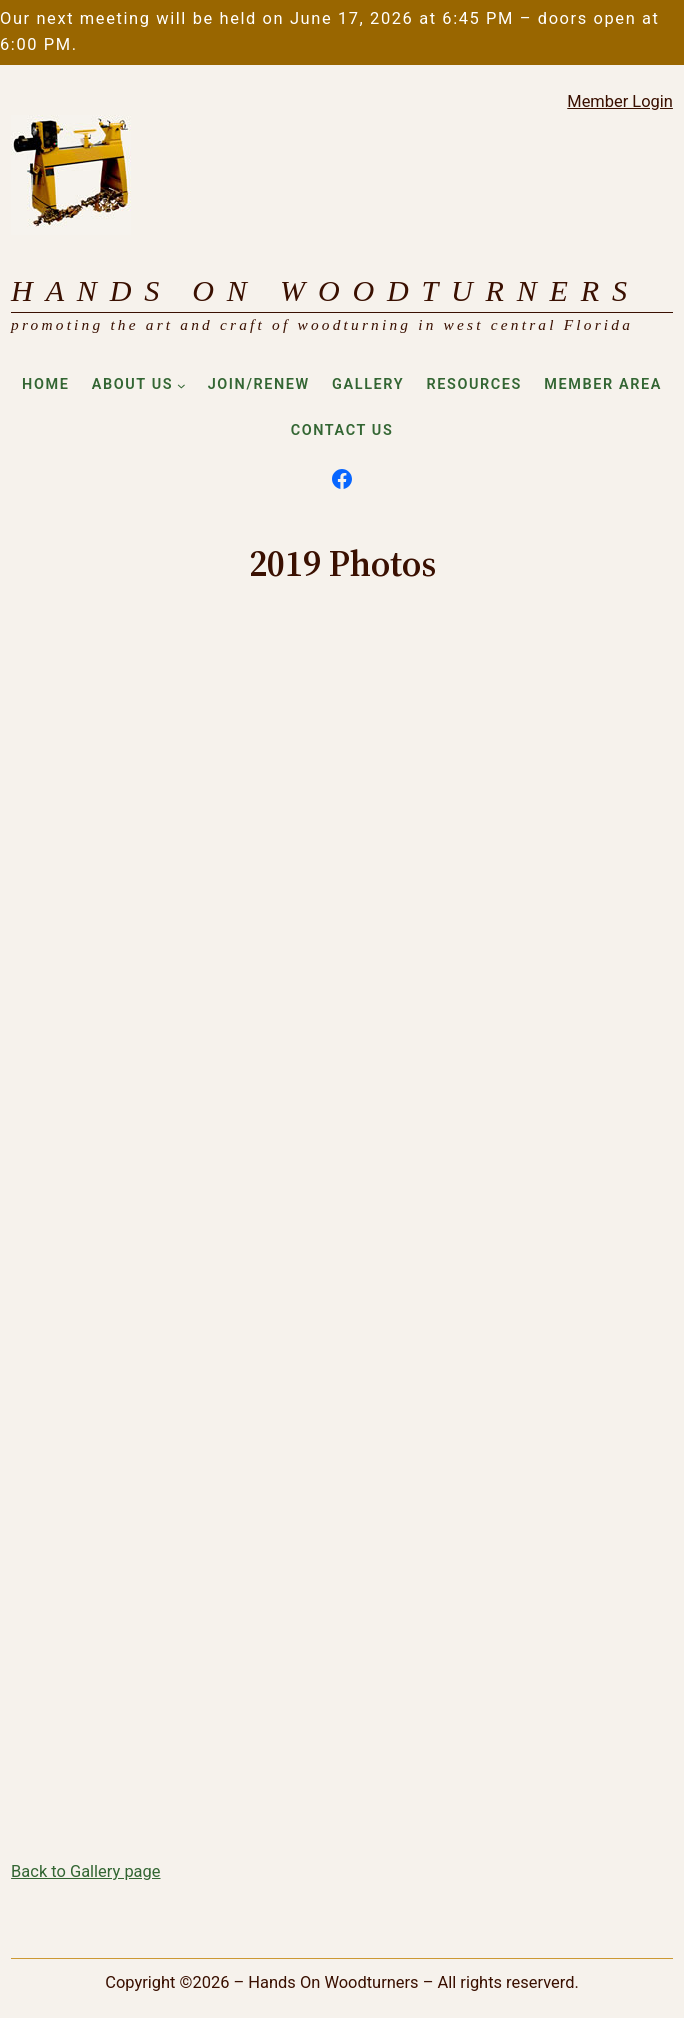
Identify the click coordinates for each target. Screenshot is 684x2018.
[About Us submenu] (181, 385)
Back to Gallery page (85, 1871)
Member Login (620, 101)
